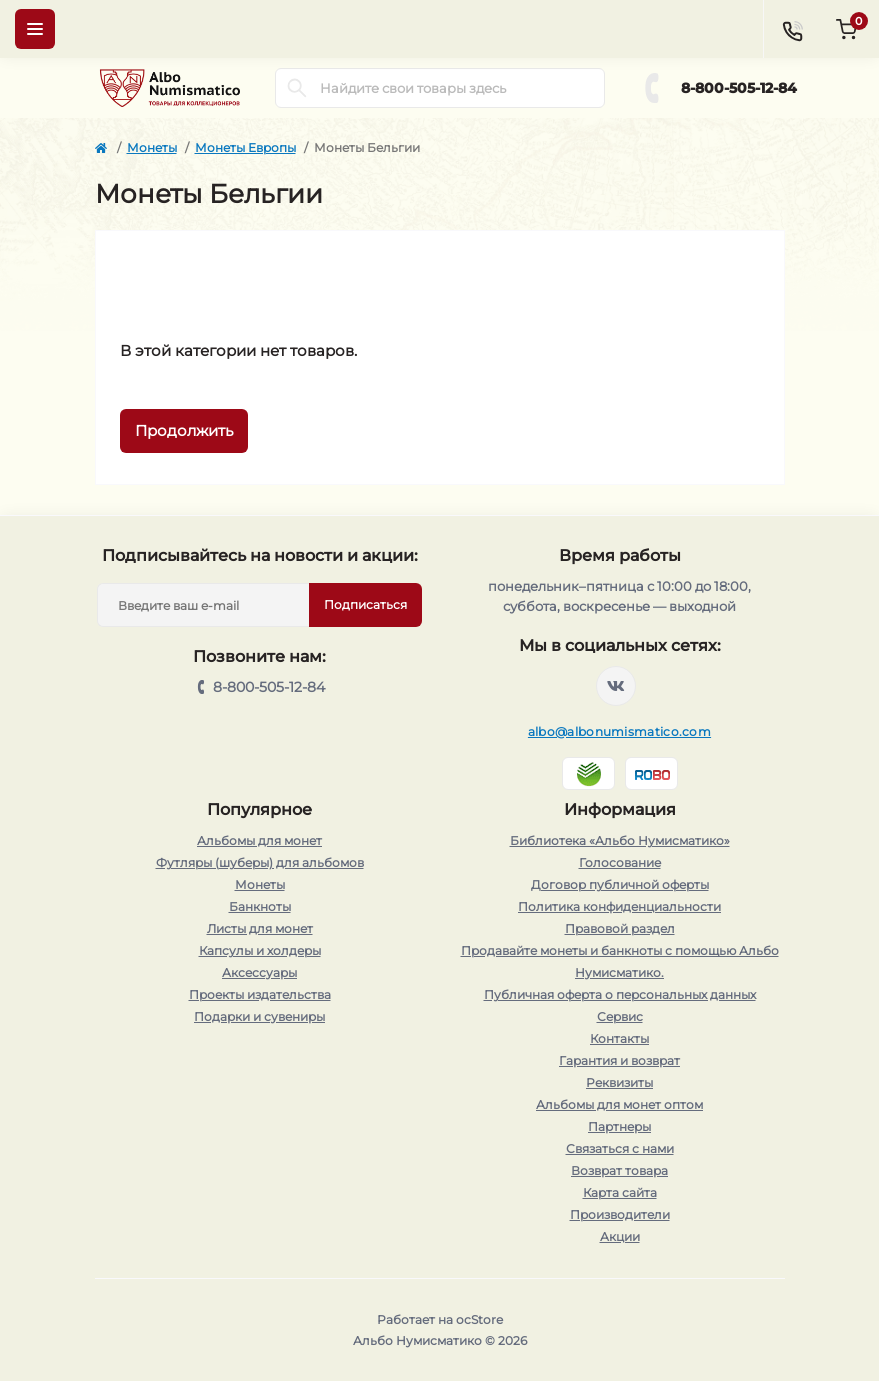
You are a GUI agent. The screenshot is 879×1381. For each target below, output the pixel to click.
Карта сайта (620, 1192)
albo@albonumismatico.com (619, 731)
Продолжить (184, 430)
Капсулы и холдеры (260, 950)
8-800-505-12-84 (739, 88)
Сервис (620, 1016)
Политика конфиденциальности (619, 906)
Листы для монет (260, 928)
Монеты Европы (245, 147)
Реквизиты (619, 1082)
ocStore (479, 1319)
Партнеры (619, 1126)
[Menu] (35, 29)
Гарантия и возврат (619, 1060)
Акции (620, 1236)
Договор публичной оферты (620, 884)
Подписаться (365, 604)
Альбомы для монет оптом (619, 1104)
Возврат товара (619, 1170)
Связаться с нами (620, 1148)
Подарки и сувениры (259, 1016)
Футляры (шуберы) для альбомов (260, 862)
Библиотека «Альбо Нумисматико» (620, 840)
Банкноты (260, 906)
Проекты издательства (260, 994)
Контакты (619, 1038)
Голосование (620, 862)
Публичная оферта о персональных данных (620, 994)
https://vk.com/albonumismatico (616, 686)
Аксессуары (259, 972)
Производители (620, 1214)
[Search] (297, 88)
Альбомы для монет (259, 840)
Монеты (152, 147)
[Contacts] (792, 29)
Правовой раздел (620, 928)
